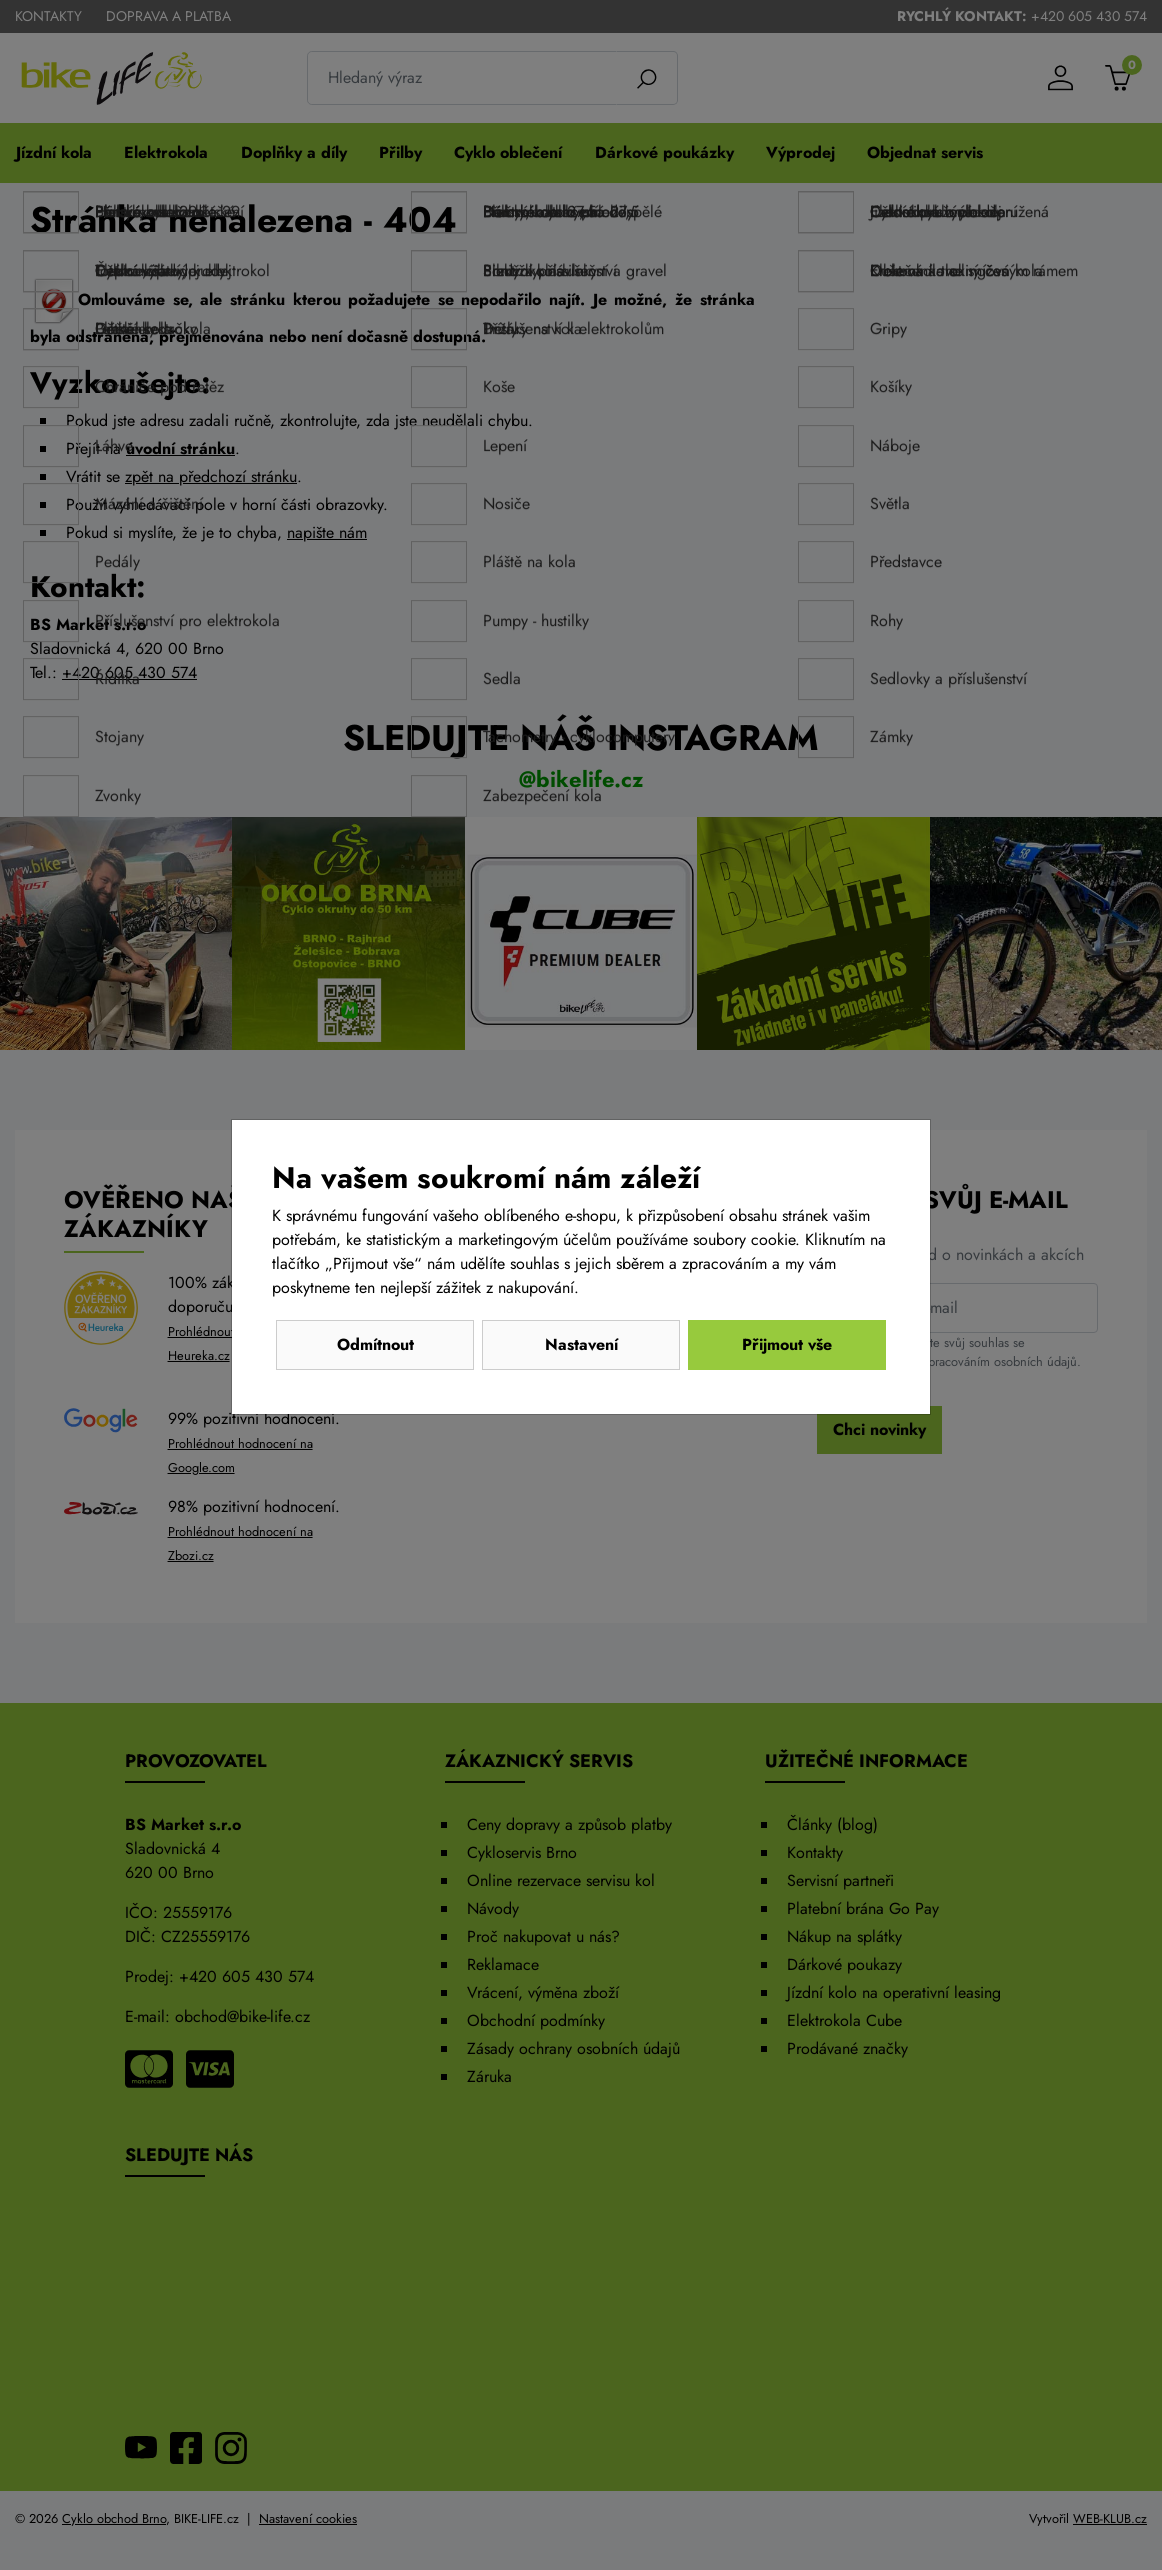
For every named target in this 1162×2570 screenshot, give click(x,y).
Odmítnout (375, 1344)
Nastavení (581, 1344)
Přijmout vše (787, 1344)
